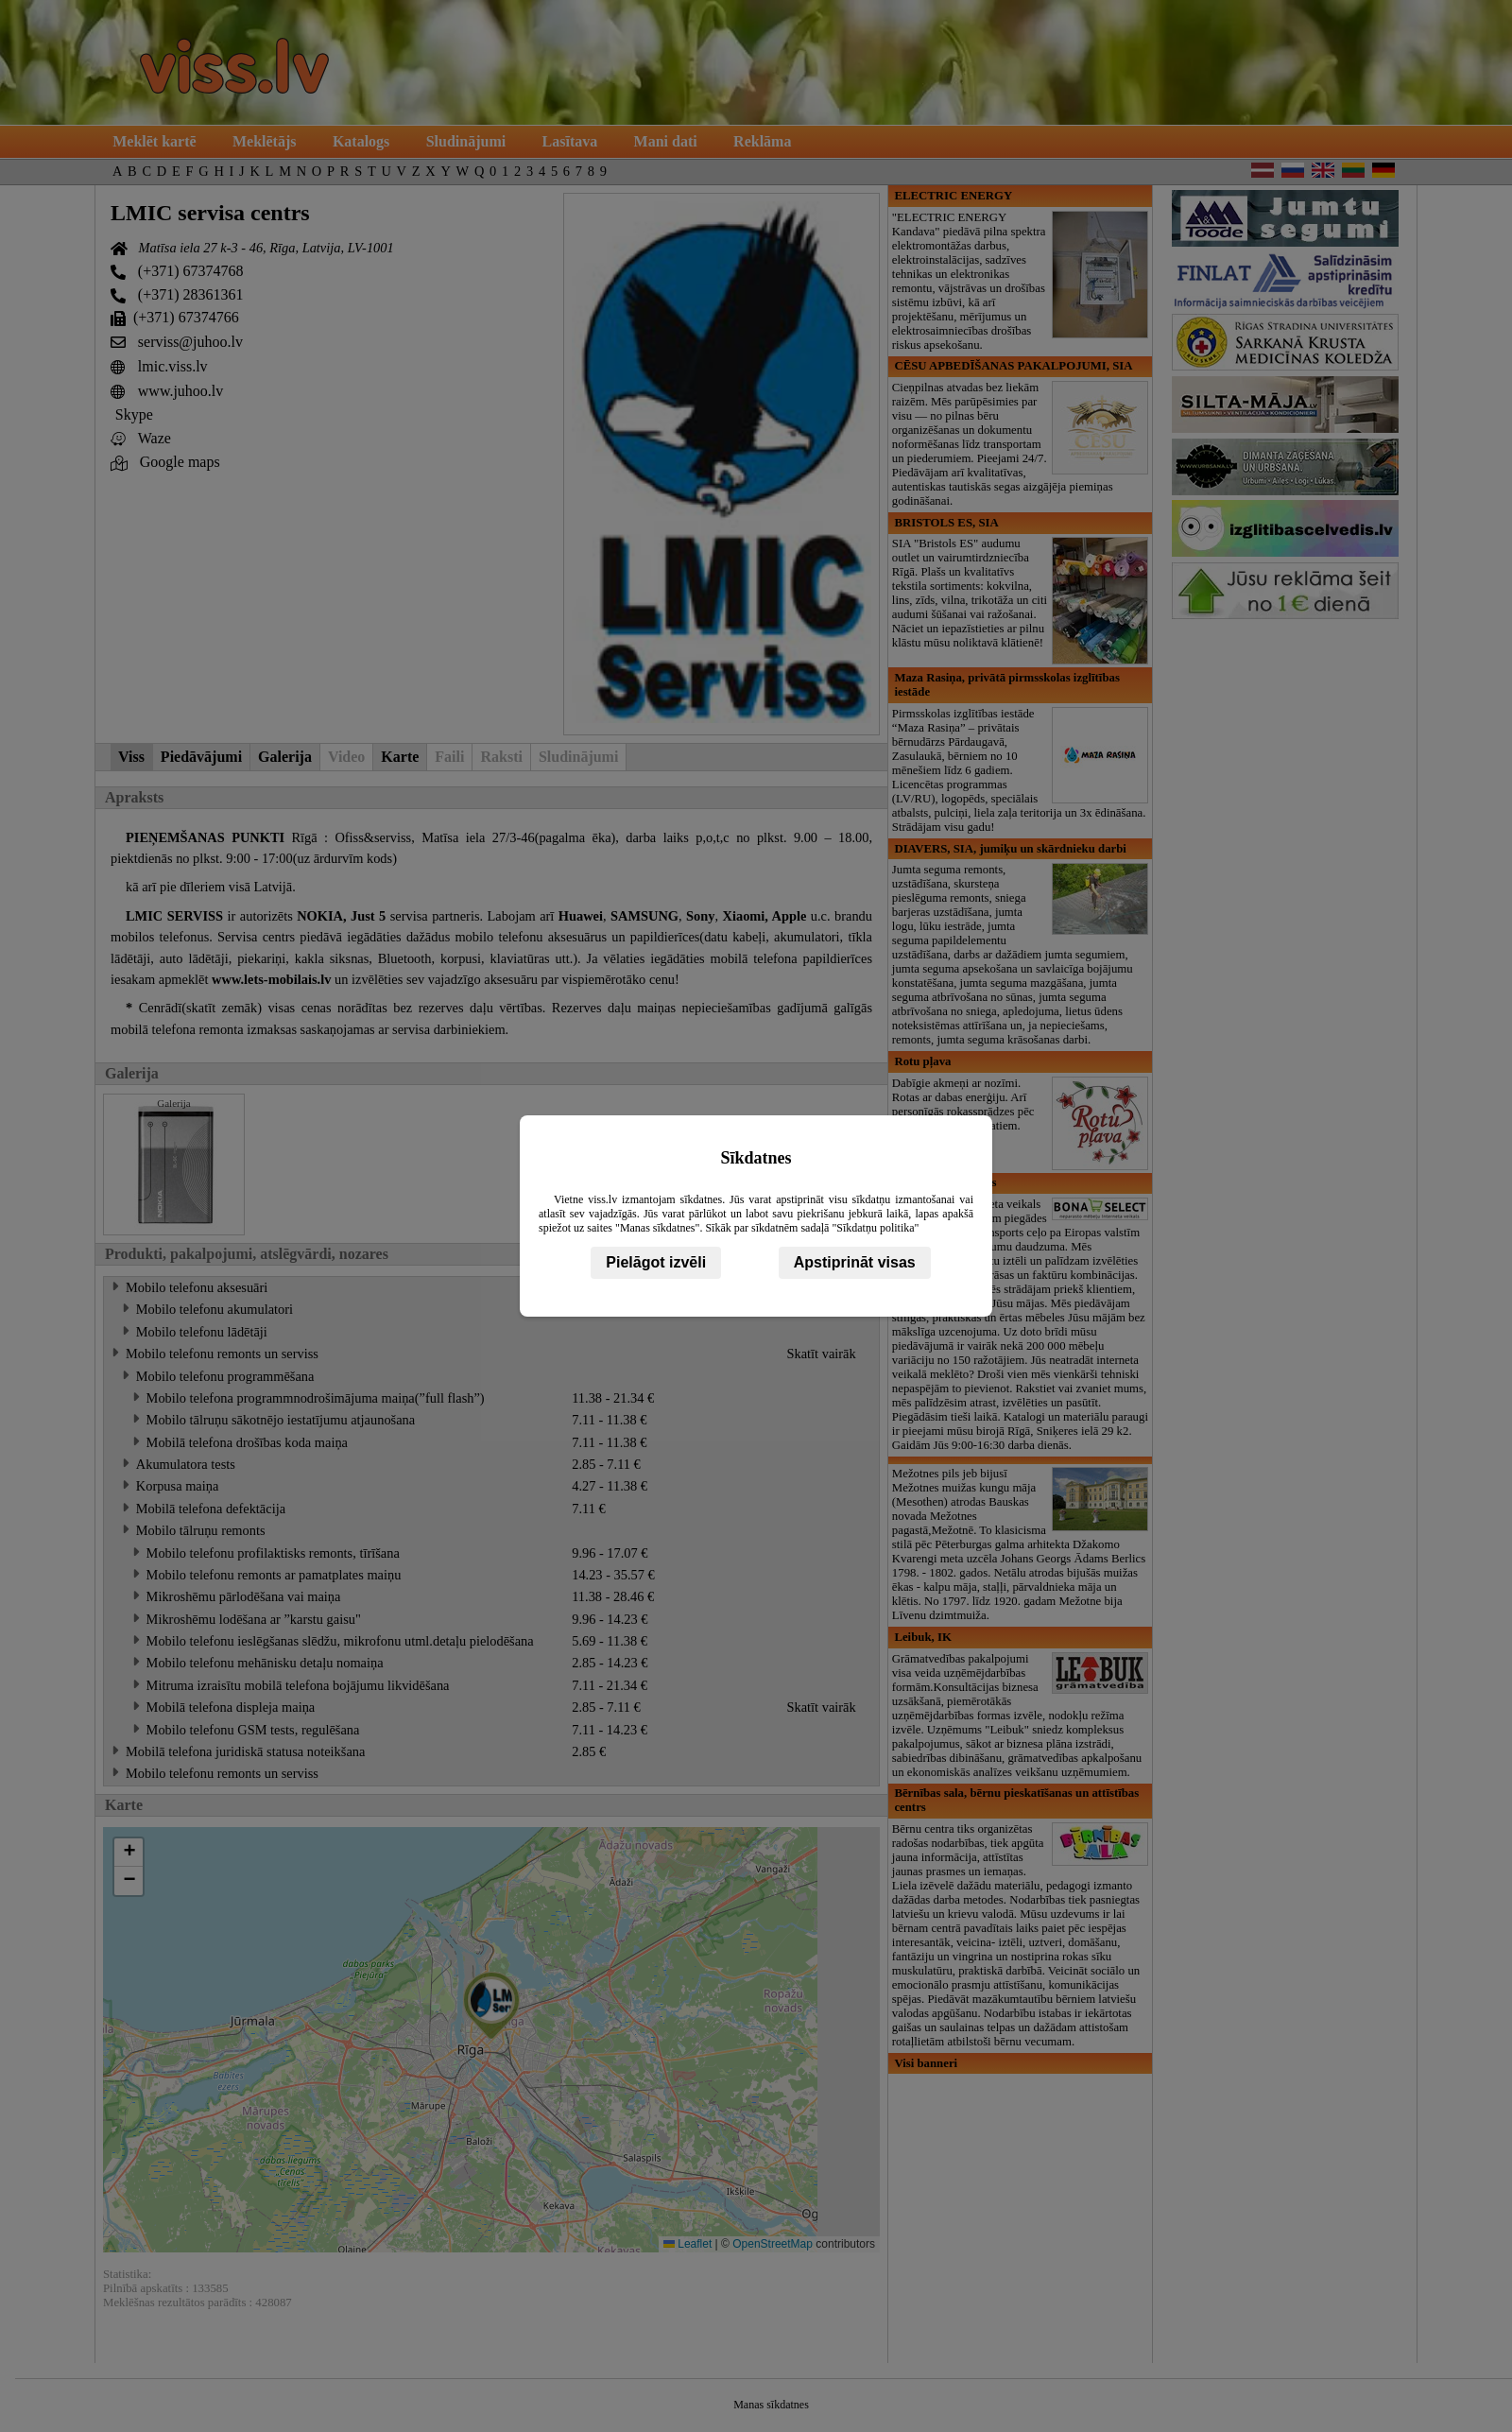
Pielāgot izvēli (656, 1262)
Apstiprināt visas (855, 1262)
